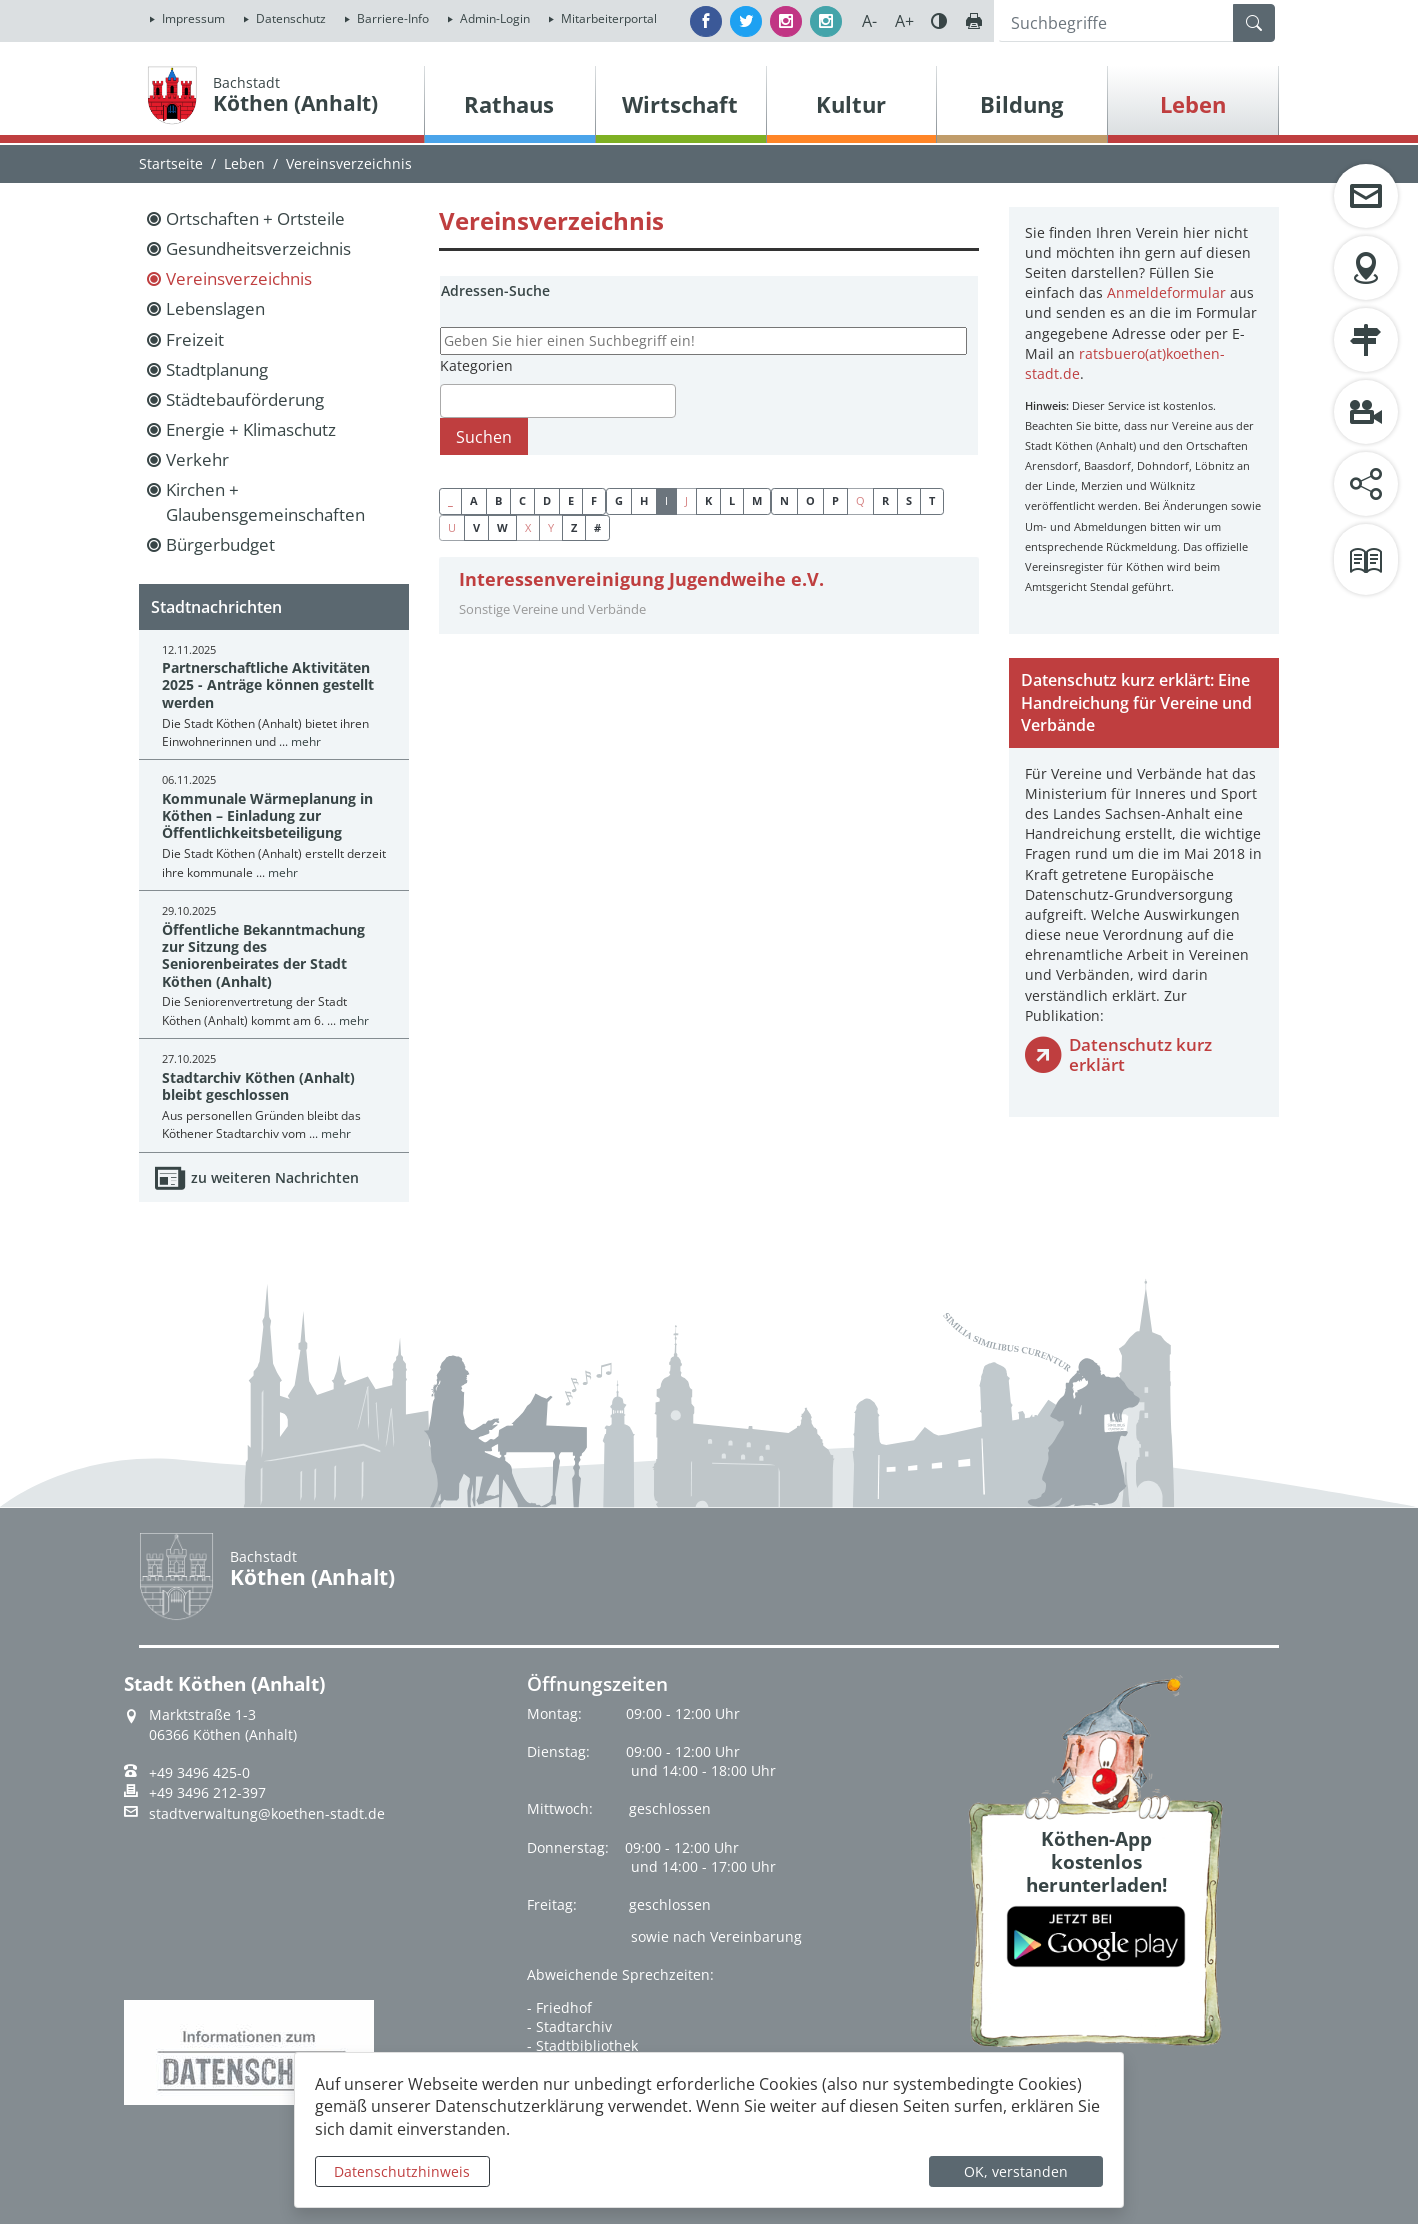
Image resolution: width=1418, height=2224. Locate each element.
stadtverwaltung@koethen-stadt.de (267, 1814)
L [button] (732, 500)
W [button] (502, 527)
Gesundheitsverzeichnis (258, 248)
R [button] (885, 500)
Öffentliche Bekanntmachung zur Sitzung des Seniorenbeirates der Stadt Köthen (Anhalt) (263, 955)
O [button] (810, 500)
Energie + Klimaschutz (251, 429)
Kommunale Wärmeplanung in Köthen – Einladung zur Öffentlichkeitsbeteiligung (267, 816)
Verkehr (197, 459)
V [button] (476, 527)
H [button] (644, 500)
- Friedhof (559, 2007)
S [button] (909, 500)
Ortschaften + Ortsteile (255, 218)
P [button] (835, 500)
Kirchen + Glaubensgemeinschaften (265, 501)
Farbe (939, 21)
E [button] (571, 500)
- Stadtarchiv (569, 2026)
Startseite (171, 163)
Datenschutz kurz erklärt (1140, 1054)
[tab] (709, 595)
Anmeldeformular (1166, 292)
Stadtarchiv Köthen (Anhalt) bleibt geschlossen (258, 1086)
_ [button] (450, 500)
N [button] (784, 500)
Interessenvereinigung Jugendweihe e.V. (641, 579)
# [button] (597, 527)
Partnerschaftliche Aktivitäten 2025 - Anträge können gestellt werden (268, 685)
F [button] (594, 500)
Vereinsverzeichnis (239, 278)
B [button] (498, 500)
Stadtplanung (217, 369)
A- (869, 21)
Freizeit (195, 339)
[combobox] (558, 401)
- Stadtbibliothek (582, 2045)
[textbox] (451, 401)
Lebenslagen (215, 308)
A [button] (474, 500)
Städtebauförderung (245, 399)
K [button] (708, 500)
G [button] (619, 500)
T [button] (932, 500)
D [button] (547, 500)
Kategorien (476, 365)
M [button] (757, 500)
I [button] (666, 500)
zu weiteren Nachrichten (275, 1177)
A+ (904, 21)
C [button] (522, 500)
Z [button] (574, 527)
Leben (244, 163)
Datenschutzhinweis (402, 2171)
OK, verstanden (1016, 2171)
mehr (306, 741)
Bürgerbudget (220, 544)
